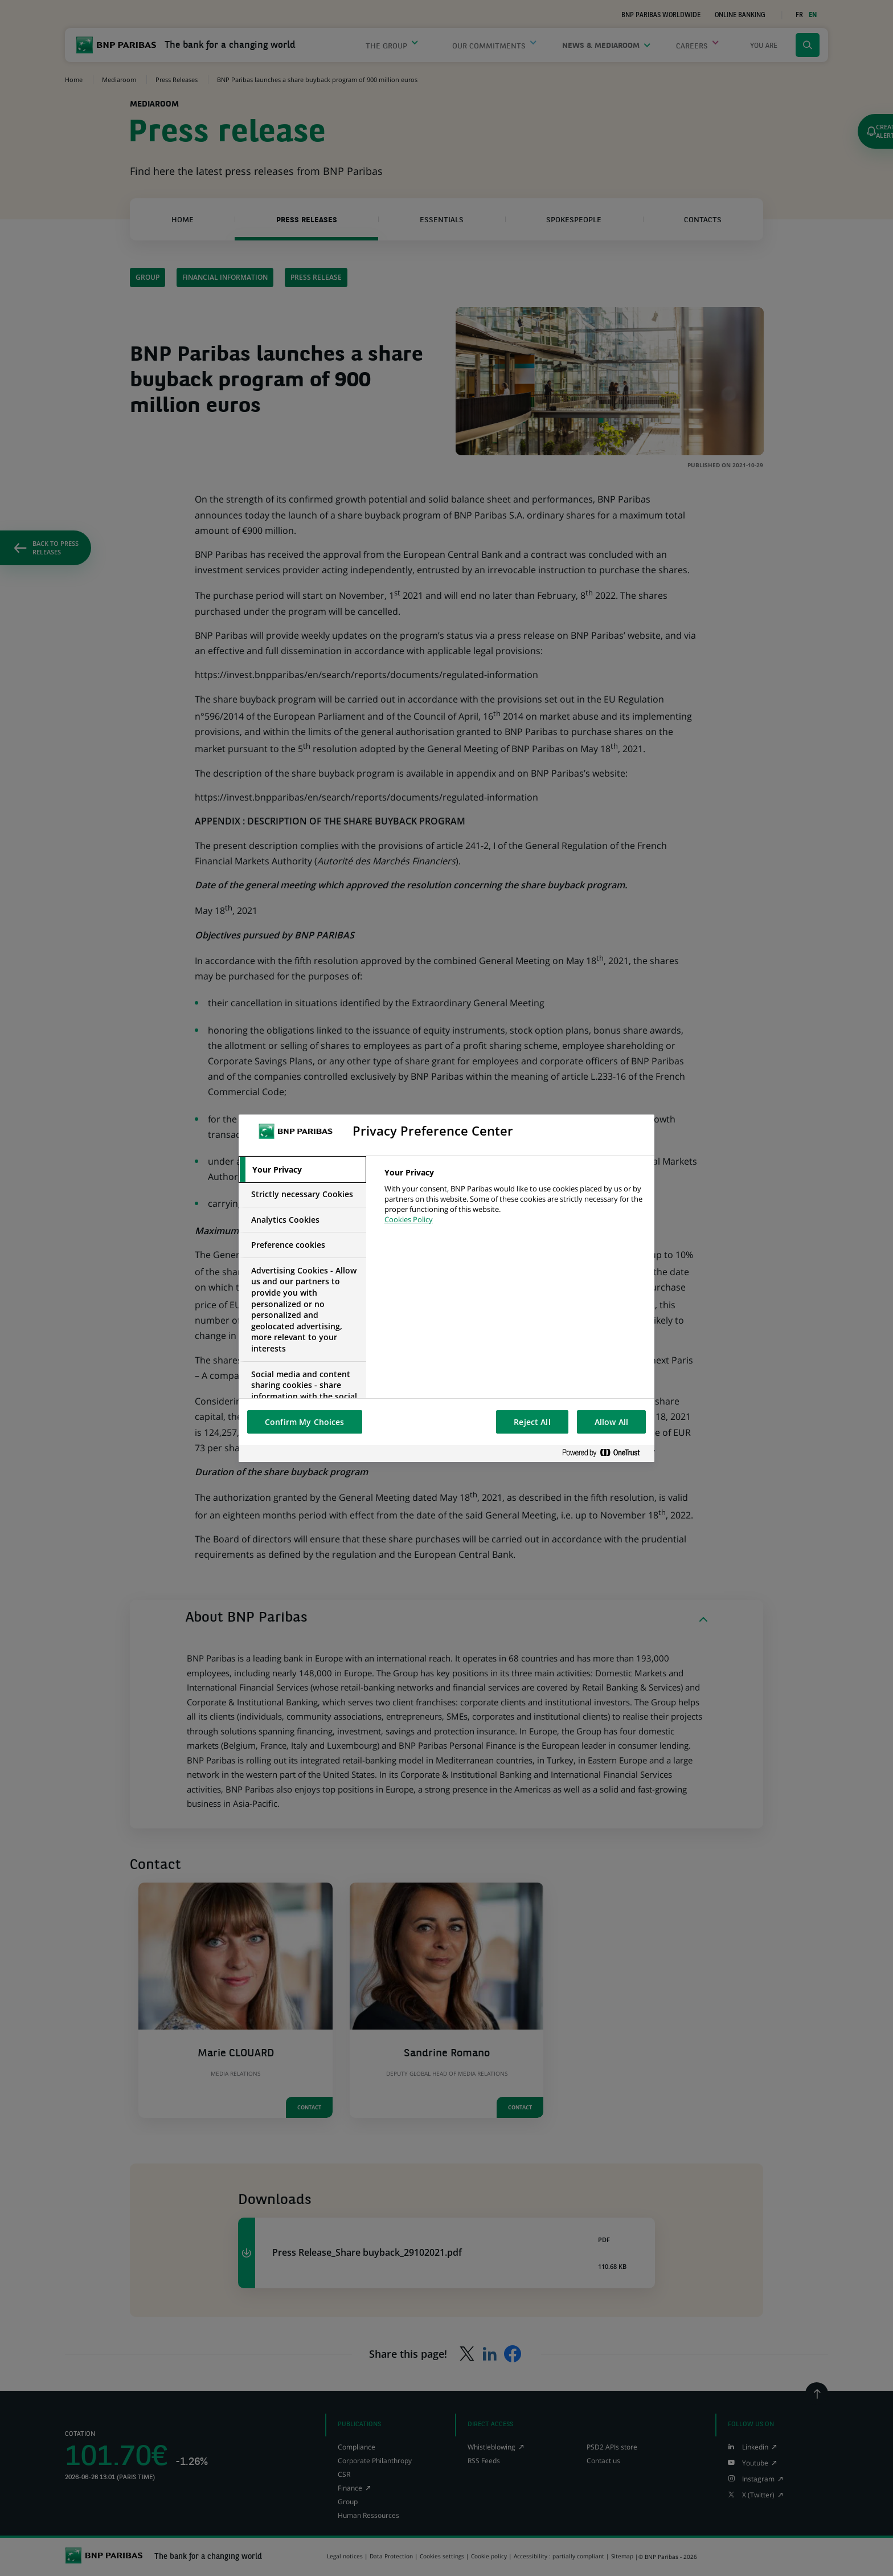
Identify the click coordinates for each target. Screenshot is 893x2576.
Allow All (611, 1421)
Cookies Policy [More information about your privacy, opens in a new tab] (408, 1219)
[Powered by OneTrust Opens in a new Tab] (605, 1453)
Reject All (532, 1421)
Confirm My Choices (305, 1421)
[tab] (302, 1169)
